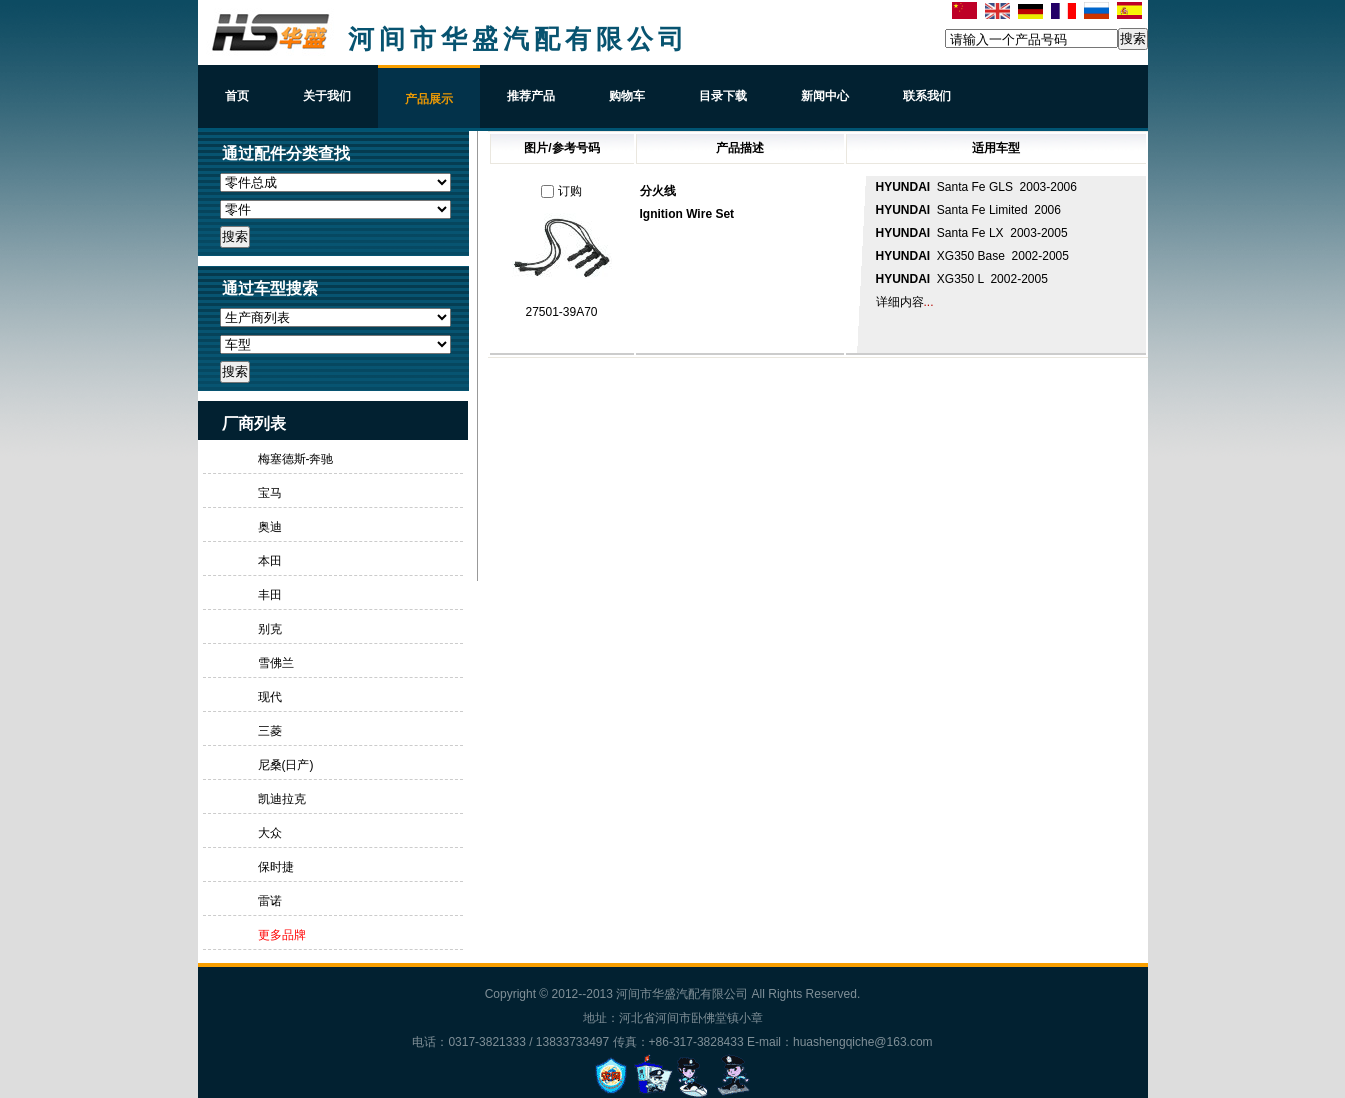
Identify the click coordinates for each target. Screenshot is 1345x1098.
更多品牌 (282, 935)
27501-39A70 (561, 312)
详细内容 (900, 302)
